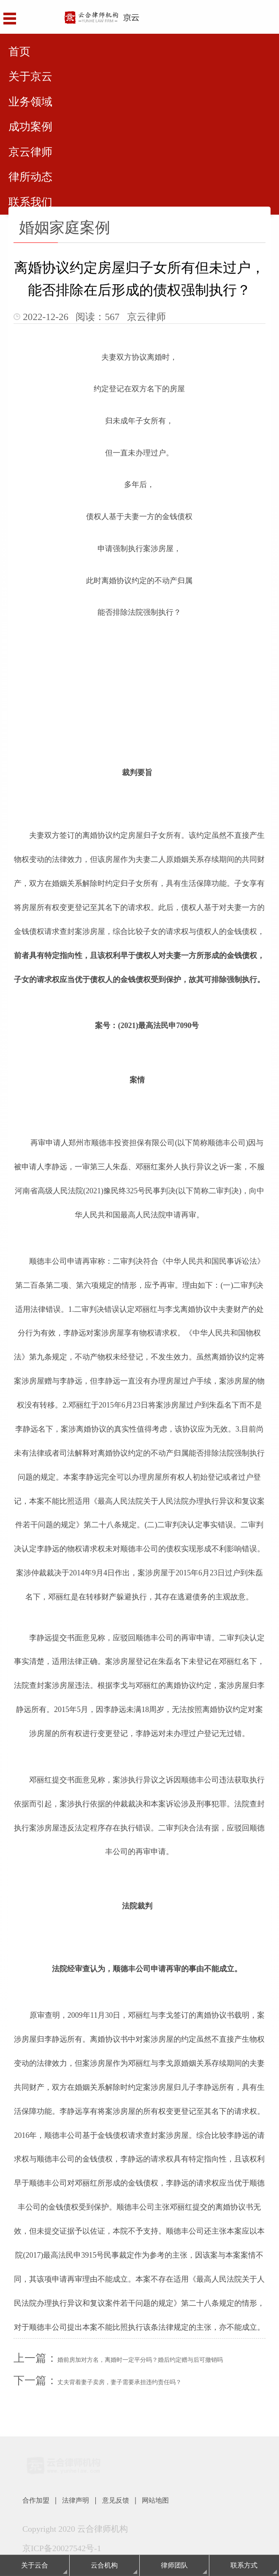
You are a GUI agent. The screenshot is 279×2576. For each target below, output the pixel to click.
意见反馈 (132, 2500)
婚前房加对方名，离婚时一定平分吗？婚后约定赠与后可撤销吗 (140, 2360)
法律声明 (86, 2500)
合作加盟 (39, 2500)
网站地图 (179, 2500)
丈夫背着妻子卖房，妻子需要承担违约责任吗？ (119, 2382)
